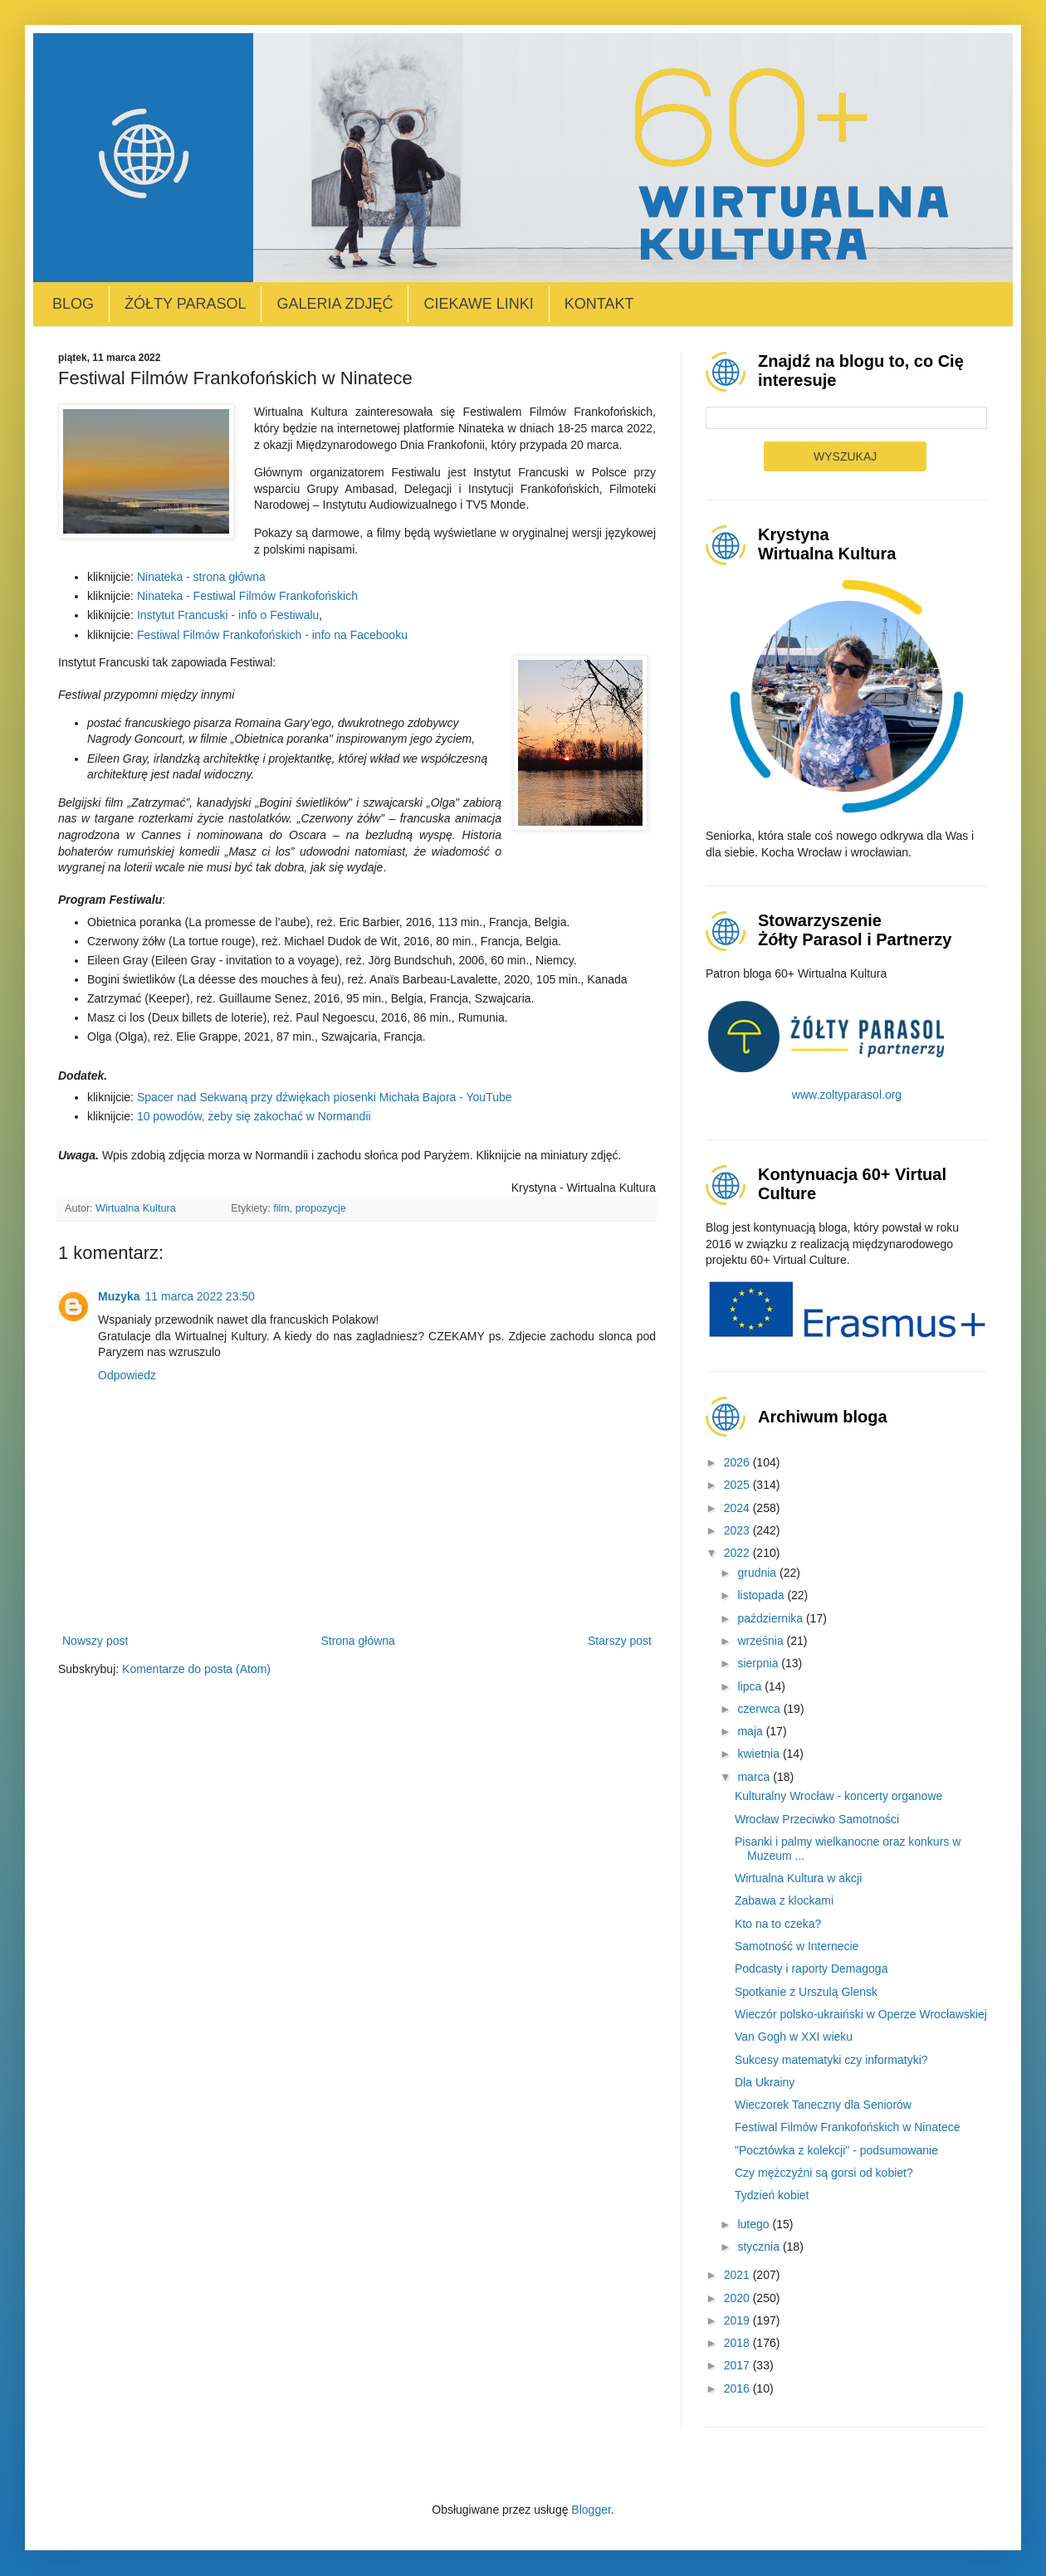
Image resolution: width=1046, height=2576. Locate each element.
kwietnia (759, 1753)
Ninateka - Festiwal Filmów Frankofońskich (247, 596)
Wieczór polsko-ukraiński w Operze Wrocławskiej (861, 2014)
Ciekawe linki (478, 303)
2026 (738, 1462)
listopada (762, 1595)
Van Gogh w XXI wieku (794, 2036)
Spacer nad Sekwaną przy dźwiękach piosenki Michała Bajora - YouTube (324, 1097)
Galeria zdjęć (334, 303)
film (281, 1208)
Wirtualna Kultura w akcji (798, 1878)
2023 (738, 1530)
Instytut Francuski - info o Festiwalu (228, 615)
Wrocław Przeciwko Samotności (817, 1819)
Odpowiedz (127, 1375)
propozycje (321, 1208)
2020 (738, 2298)
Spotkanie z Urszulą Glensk (806, 1991)
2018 (738, 2342)
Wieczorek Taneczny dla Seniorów (823, 2104)
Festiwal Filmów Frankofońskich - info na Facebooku (272, 635)
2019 (738, 2320)
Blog (73, 303)
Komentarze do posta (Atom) (196, 1669)
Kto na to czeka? (778, 1923)
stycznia (759, 2246)
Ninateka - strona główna (201, 576)
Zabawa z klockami (784, 1900)
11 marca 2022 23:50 (200, 1296)
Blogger (590, 2509)
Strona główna (357, 1640)
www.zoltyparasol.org (847, 1094)
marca (755, 1776)
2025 (738, 1484)
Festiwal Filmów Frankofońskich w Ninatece (847, 2127)
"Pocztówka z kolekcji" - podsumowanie (836, 2150)
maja (751, 1731)
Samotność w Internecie (796, 1946)
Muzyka (119, 1296)
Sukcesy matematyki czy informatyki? (831, 2059)
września (761, 1640)
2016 (738, 2388)
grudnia (758, 1572)
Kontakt (599, 303)
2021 (738, 2274)
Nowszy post (95, 1640)
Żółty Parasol (185, 303)
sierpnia (759, 1663)
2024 (738, 1508)
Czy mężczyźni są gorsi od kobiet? (824, 2172)
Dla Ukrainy (764, 2082)
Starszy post (620, 1640)
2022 (738, 1552)
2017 (738, 2365)
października (771, 1618)
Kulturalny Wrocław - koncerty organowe (838, 1796)
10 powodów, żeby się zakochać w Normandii (254, 1116)
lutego (754, 2224)
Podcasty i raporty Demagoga (811, 1968)
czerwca (760, 1708)
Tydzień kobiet (772, 2195)
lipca (751, 1686)
